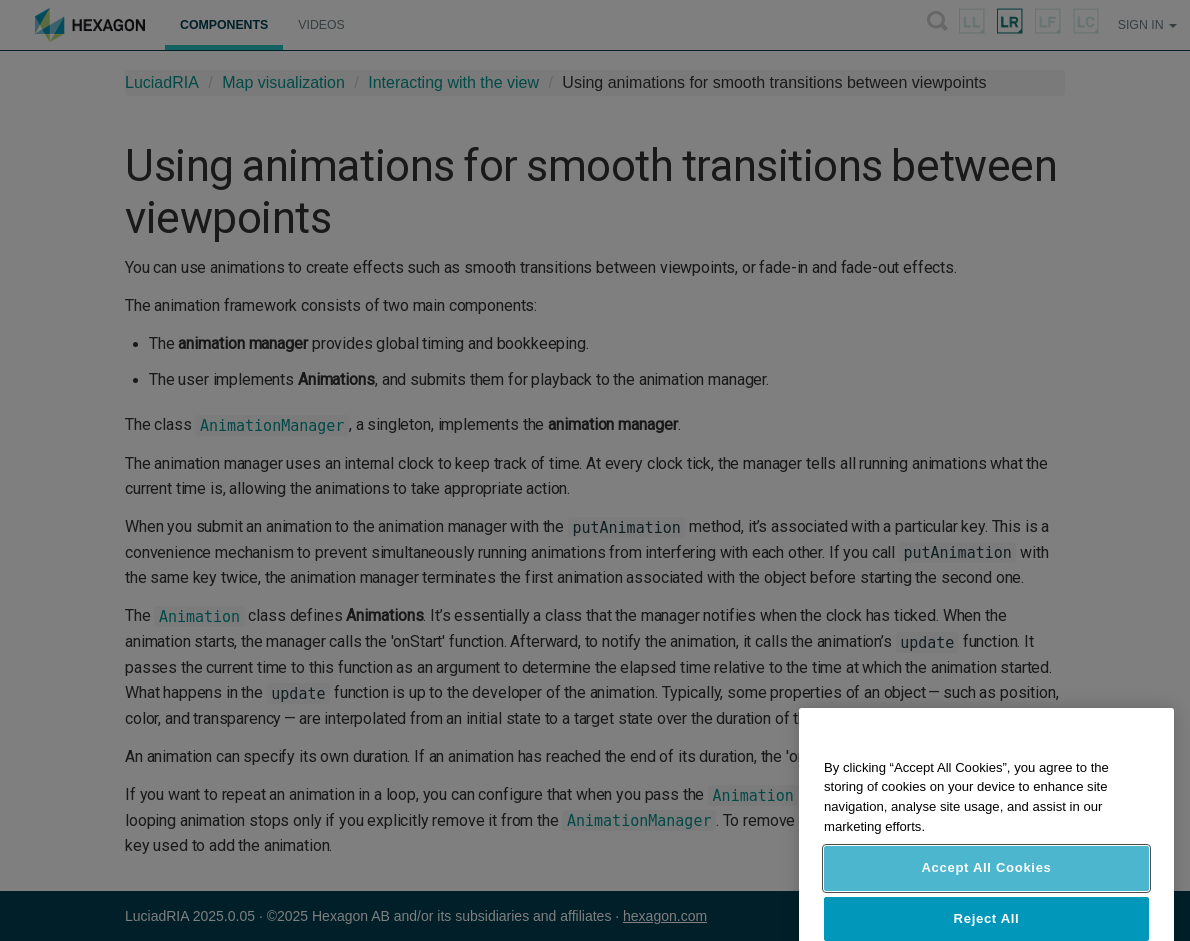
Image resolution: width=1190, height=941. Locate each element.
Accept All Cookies (986, 882)
